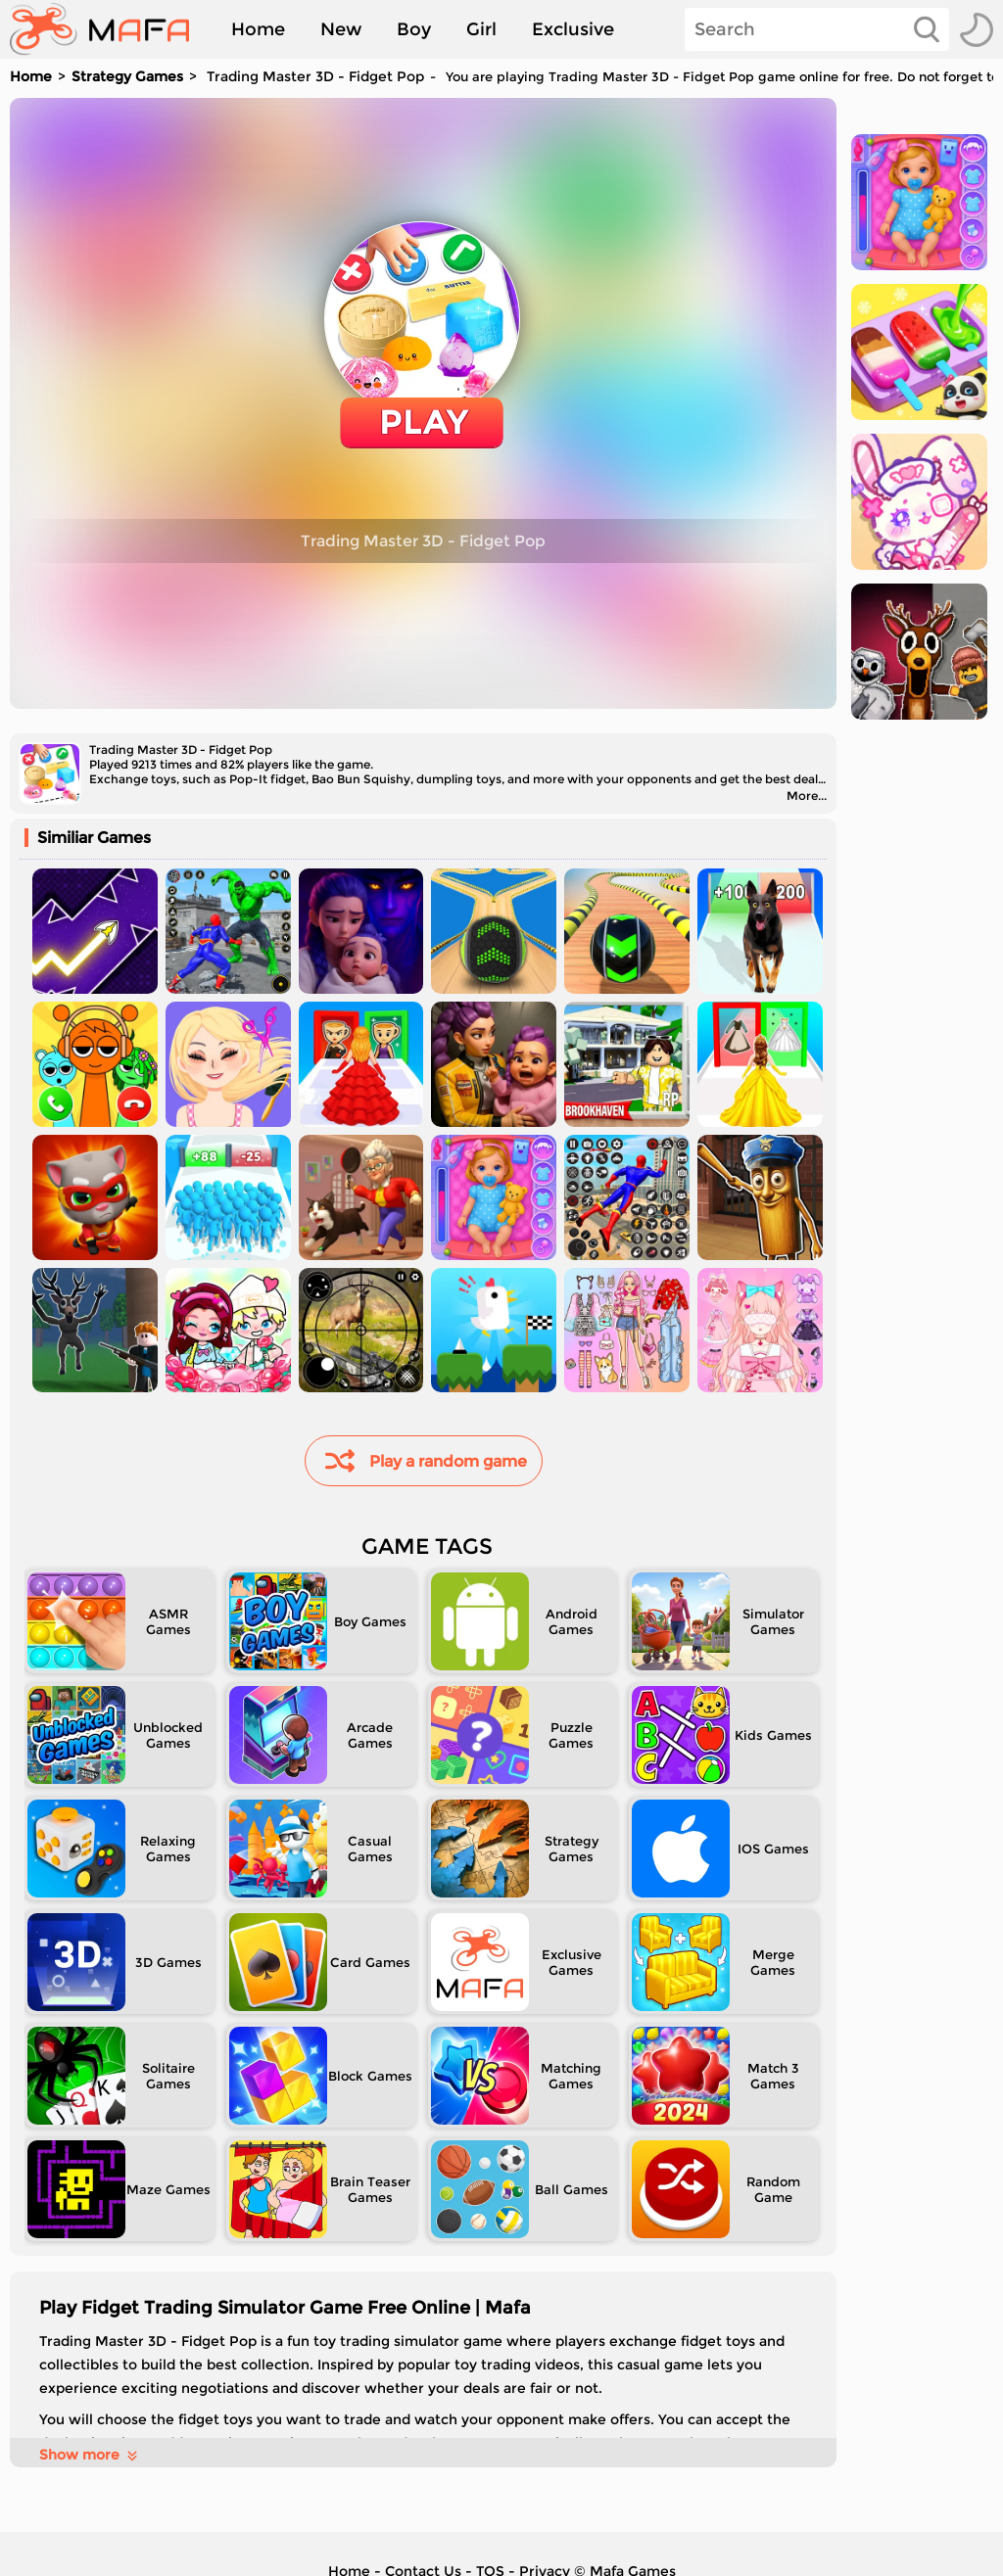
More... (807, 795)
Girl (481, 29)
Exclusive (573, 29)
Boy (414, 29)
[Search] (817, 29)
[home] (109, 29)
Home (258, 29)
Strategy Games (127, 76)
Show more (89, 2454)
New (340, 29)
